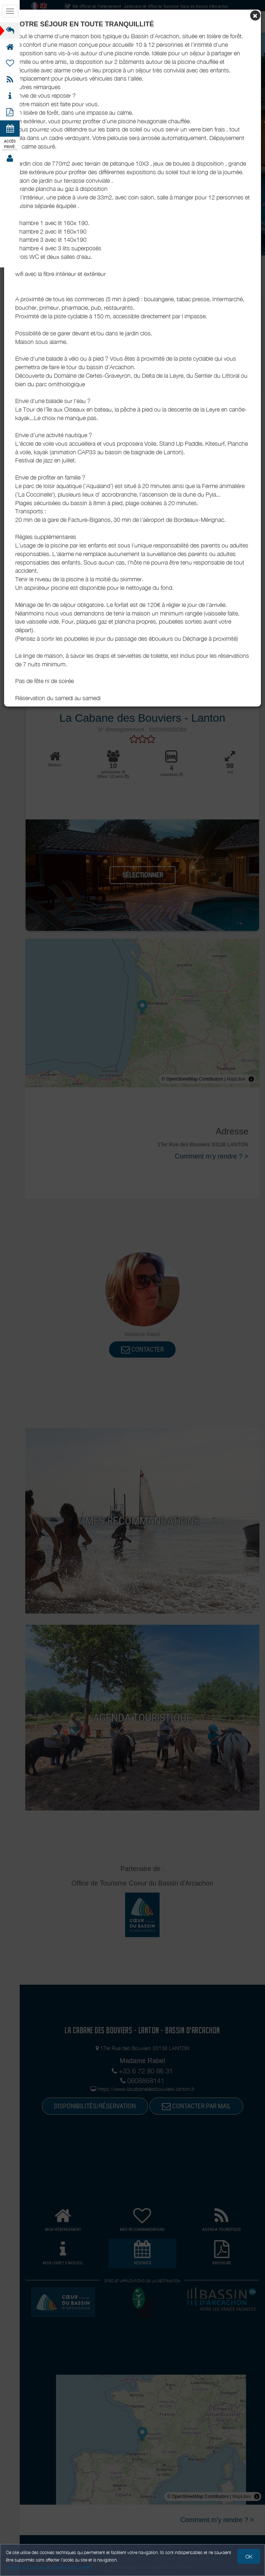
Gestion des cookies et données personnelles (49, 2567)
